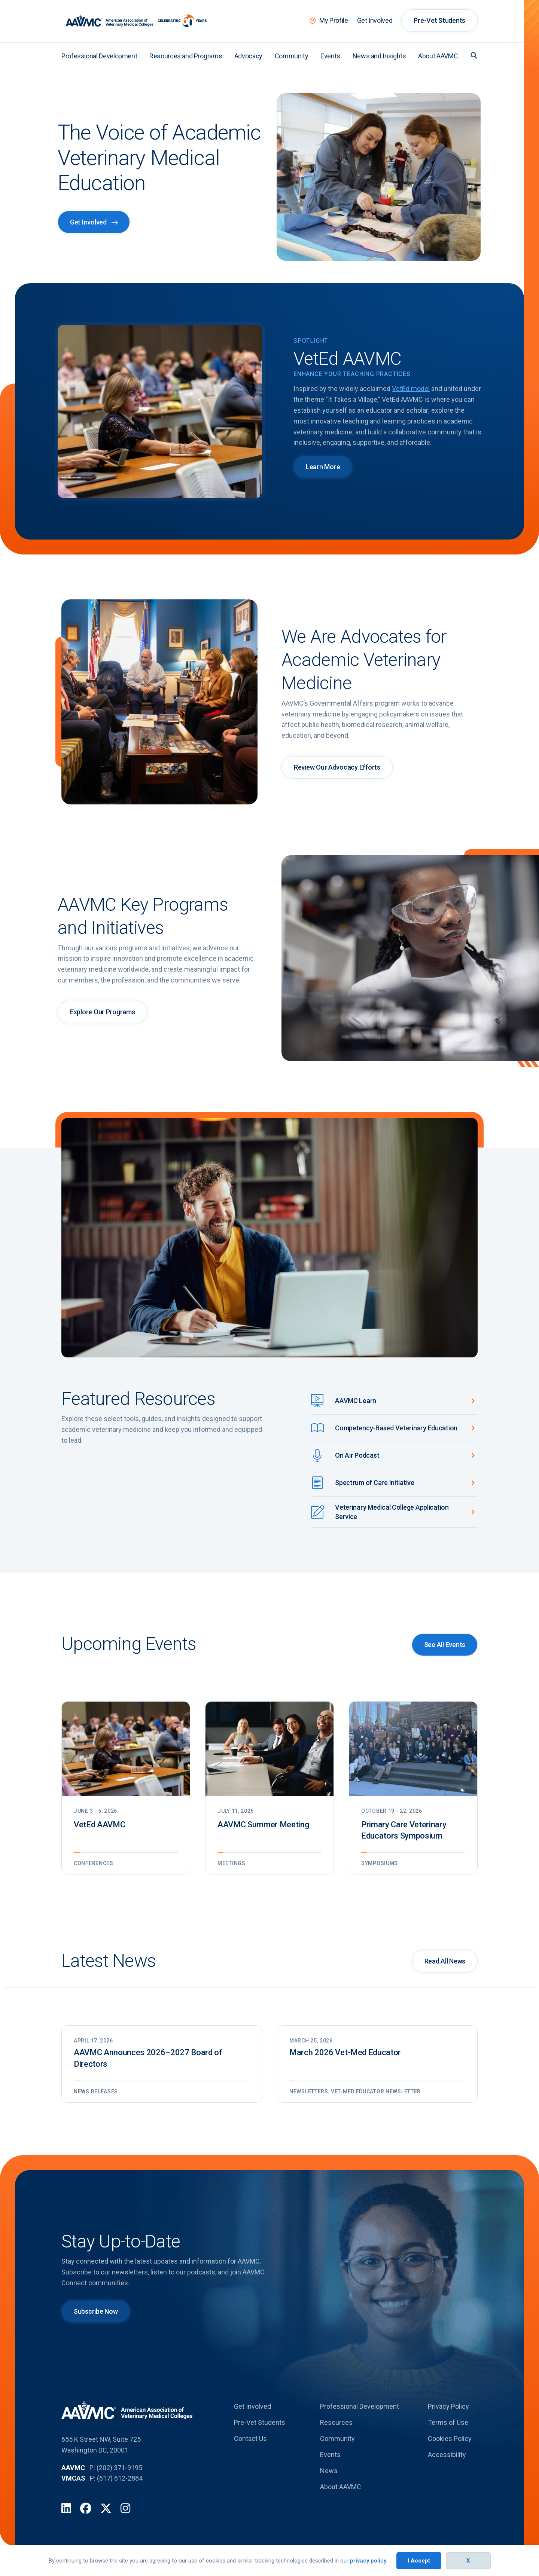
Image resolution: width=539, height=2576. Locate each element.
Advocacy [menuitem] (248, 56)
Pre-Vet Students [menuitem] (439, 20)
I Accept (419, 2560)
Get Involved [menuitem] (375, 20)
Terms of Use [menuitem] (448, 2422)
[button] (474, 55)
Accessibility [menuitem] (447, 2455)
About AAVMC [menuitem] (438, 56)
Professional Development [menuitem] (99, 56)
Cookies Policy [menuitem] (450, 2438)
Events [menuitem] (330, 56)
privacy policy (368, 2560)
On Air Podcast (357, 1455)
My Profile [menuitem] (333, 20)
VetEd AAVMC (99, 1824)
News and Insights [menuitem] (379, 56)
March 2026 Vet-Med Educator (345, 2052)
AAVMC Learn (355, 1401)
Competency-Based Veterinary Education (396, 1428)
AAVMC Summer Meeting (263, 1824)
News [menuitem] (329, 2471)
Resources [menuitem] (336, 2422)
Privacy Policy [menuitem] (448, 2406)
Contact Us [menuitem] (250, 2438)
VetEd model (411, 388)
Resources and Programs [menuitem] (185, 56)
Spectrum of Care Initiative (374, 1482)
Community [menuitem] (291, 56)
